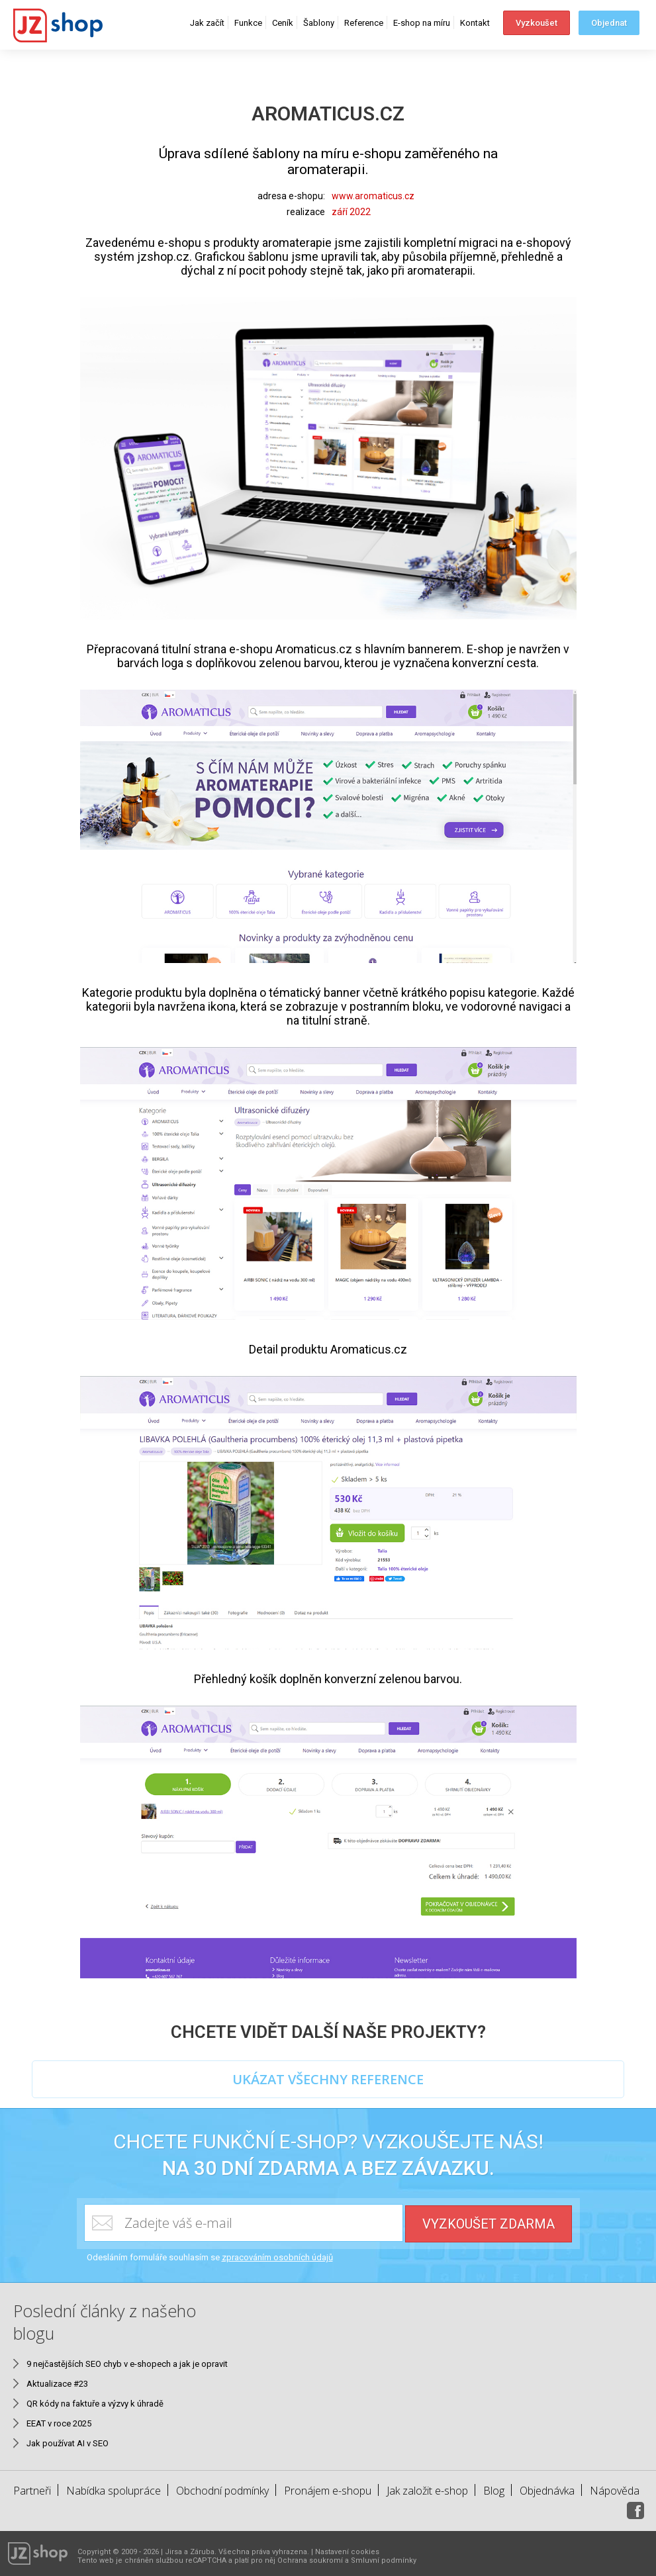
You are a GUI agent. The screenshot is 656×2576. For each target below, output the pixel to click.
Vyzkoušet (536, 23)
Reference (363, 23)
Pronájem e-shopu (327, 2490)
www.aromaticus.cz (373, 196)
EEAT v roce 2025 (58, 2423)
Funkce (248, 23)
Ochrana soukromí (310, 2560)
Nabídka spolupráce (113, 2490)
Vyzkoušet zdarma (488, 2224)
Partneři (32, 2490)
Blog (493, 2490)
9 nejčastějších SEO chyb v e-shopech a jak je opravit (127, 2364)
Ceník (282, 23)
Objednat (609, 23)
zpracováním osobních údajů (277, 2257)
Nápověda (614, 2490)
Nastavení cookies (347, 2552)
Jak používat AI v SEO (67, 2443)
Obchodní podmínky (222, 2490)
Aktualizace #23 (57, 2384)
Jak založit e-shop (427, 2490)
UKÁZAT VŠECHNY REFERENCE (328, 2079)
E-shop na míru (421, 23)
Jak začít (207, 23)
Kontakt (475, 23)
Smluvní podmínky (383, 2560)
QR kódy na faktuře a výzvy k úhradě (95, 2404)
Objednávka (547, 2490)
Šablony (318, 23)
